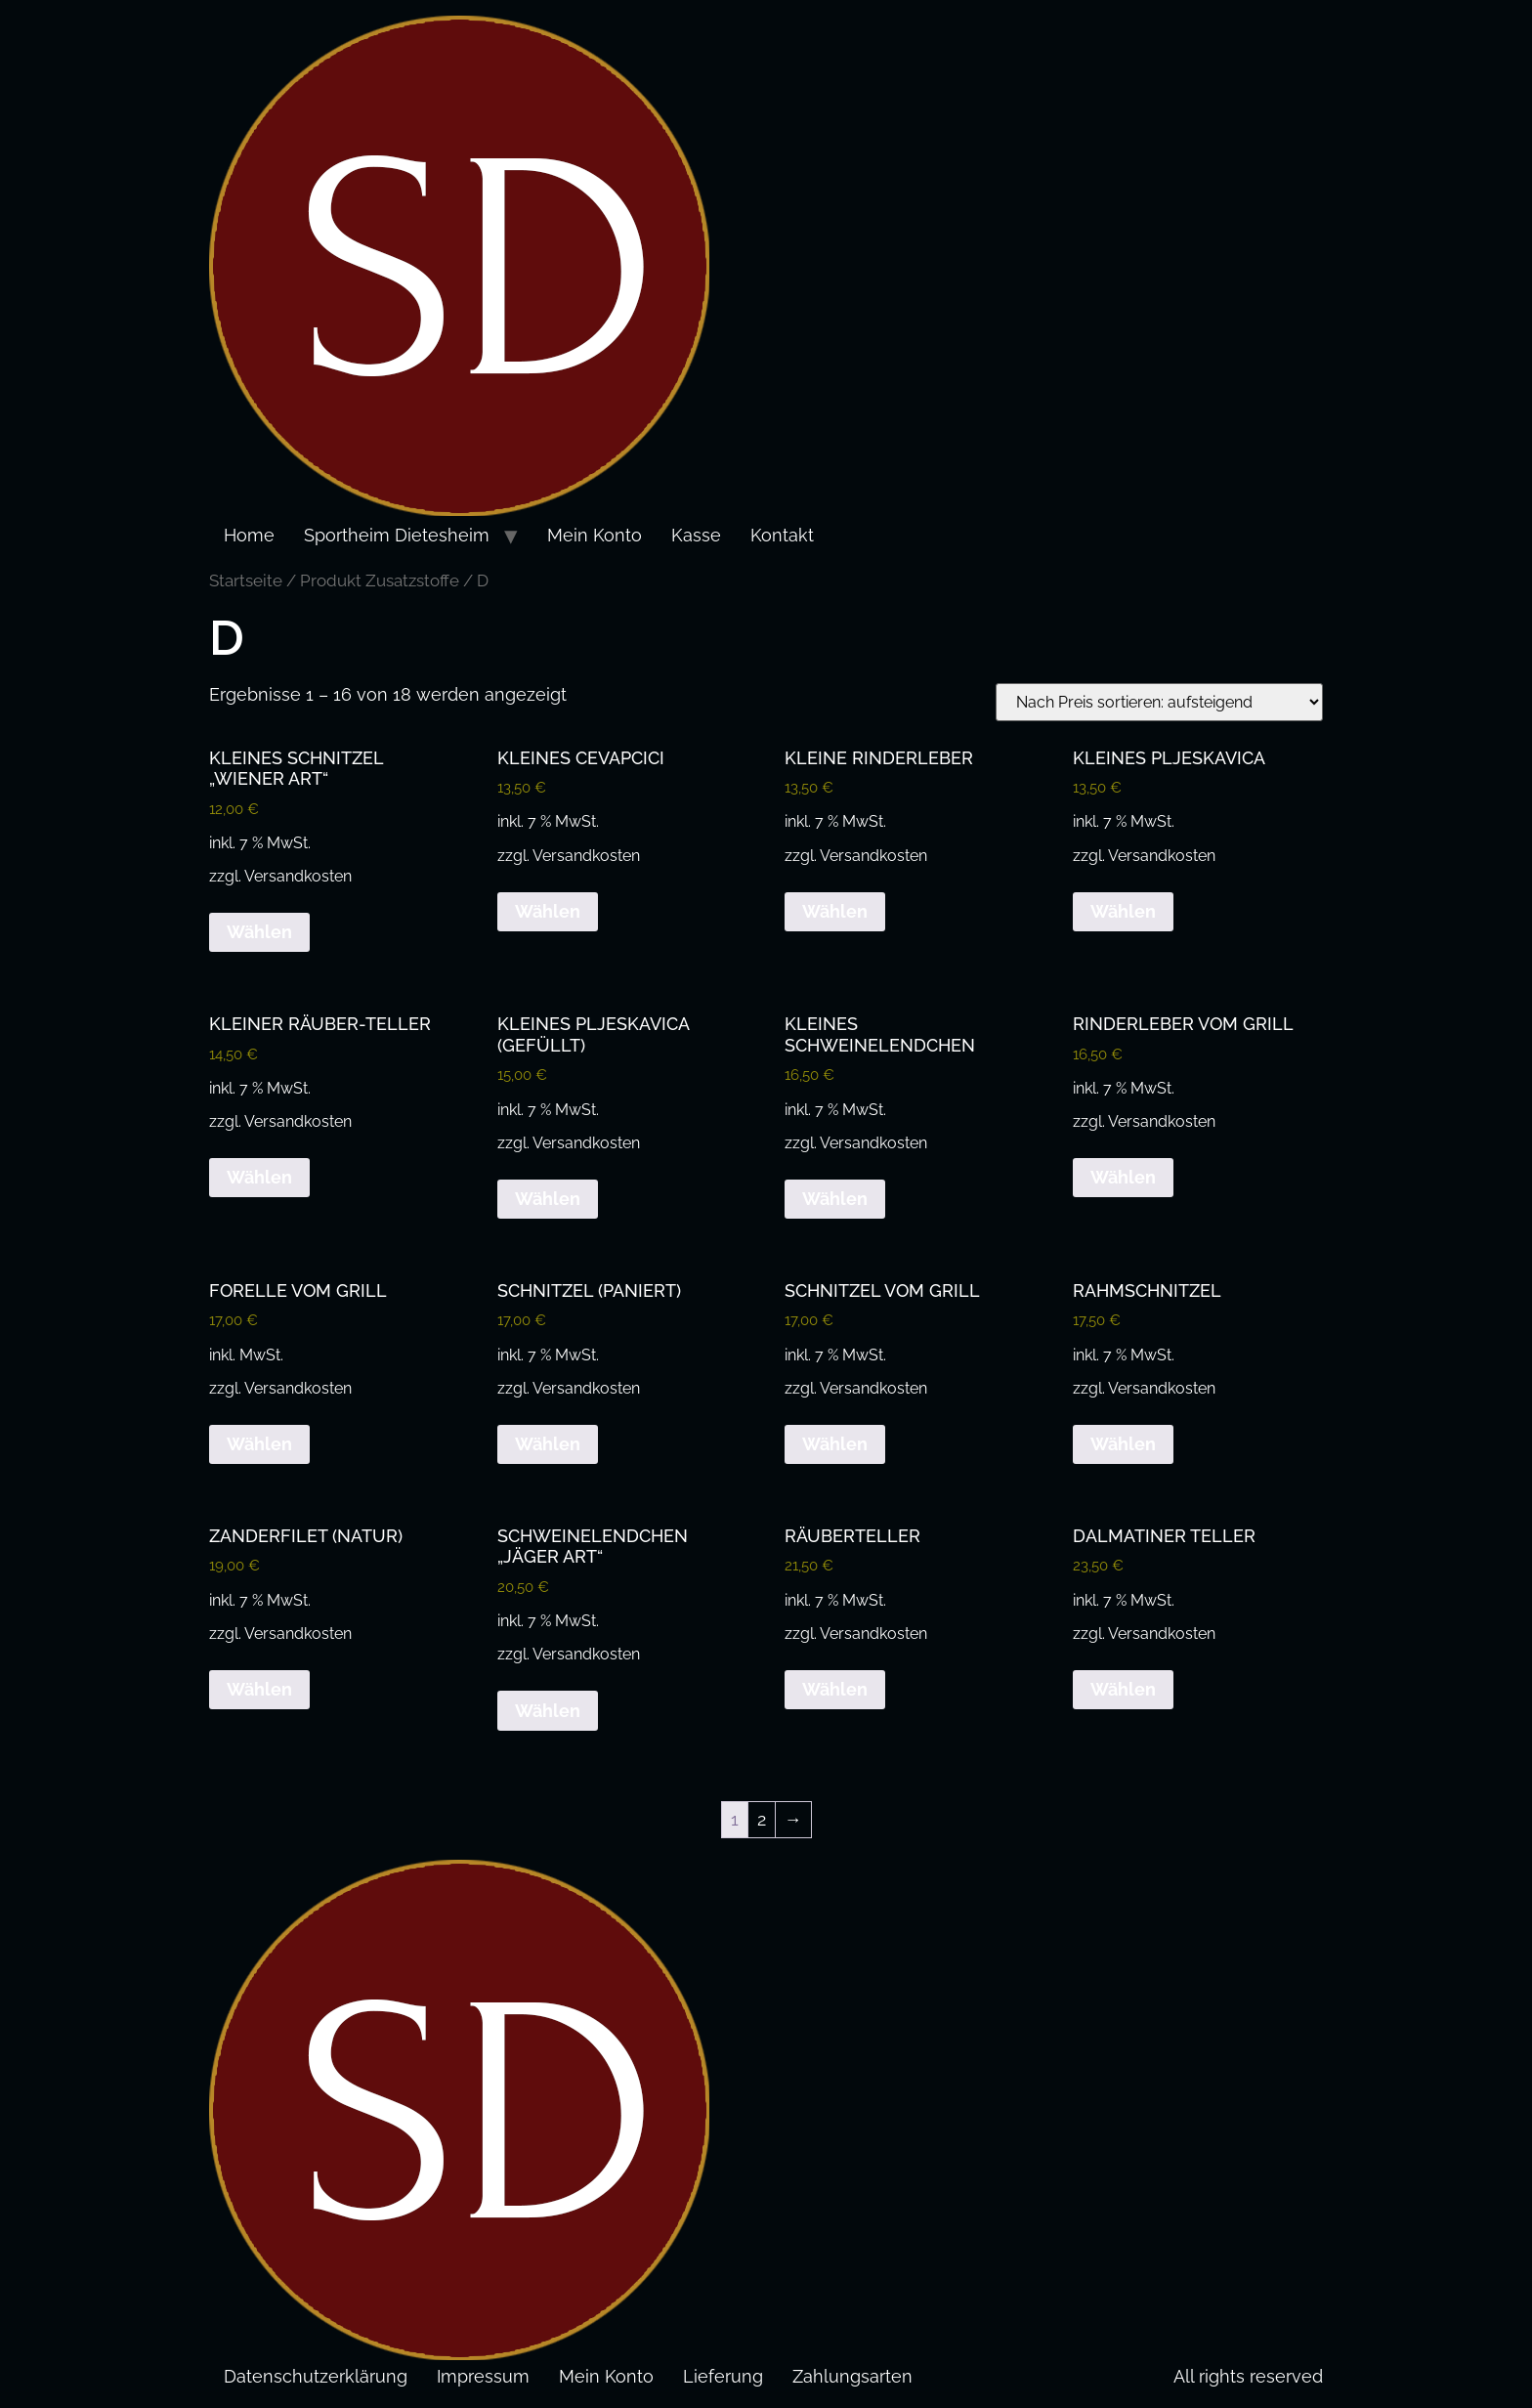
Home (249, 535)
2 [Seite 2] (761, 1819)
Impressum (483, 2376)
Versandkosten (298, 876)
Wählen (259, 932)
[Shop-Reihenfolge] (1159, 702)
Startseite (245, 580)
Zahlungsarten (852, 2376)
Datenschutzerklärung (315, 2376)
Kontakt (782, 535)
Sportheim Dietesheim (396, 535)
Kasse (696, 535)
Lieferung (723, 2376)
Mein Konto (594, 535)
